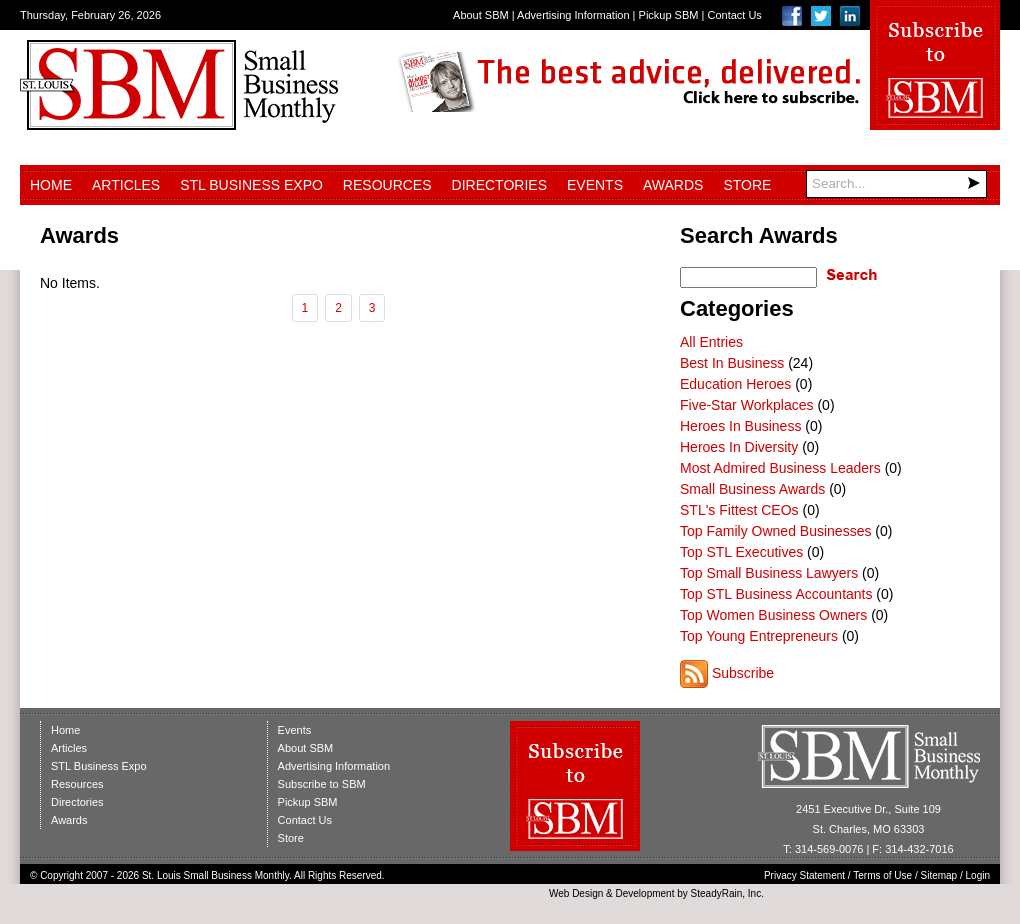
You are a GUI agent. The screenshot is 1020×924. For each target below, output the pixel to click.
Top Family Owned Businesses (775, 531)
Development (645, 893)
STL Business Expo (251, 185)
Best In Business (732, 363)
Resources (387, 185)
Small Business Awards (752, 489)
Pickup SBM (669, 15)
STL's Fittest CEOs (739, 510)
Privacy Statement (804, 875)
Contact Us (734, 15)
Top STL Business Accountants (776, 594)
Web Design (576, 893)
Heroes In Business (740, 426)
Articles (126, 185)
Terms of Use (882, 875)
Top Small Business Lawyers (769, 573)
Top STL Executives (741, 552)
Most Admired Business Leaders (780, 468)
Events (595, 185)
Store (747, 185)
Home (51, 185)
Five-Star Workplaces (747, 405)
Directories (499, 185)
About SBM (481, 15)
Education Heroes (735, 384)
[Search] (896, 184)
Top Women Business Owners (773, 615)
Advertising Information (573, 15)
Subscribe (743, 673)
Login (978, 875)
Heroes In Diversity (739, 447)
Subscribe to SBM (322, 784)
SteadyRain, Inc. (727, 893)
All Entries (711, 342)
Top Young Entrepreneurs (759, 636)
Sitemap (939, 875)
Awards (673, 185)
